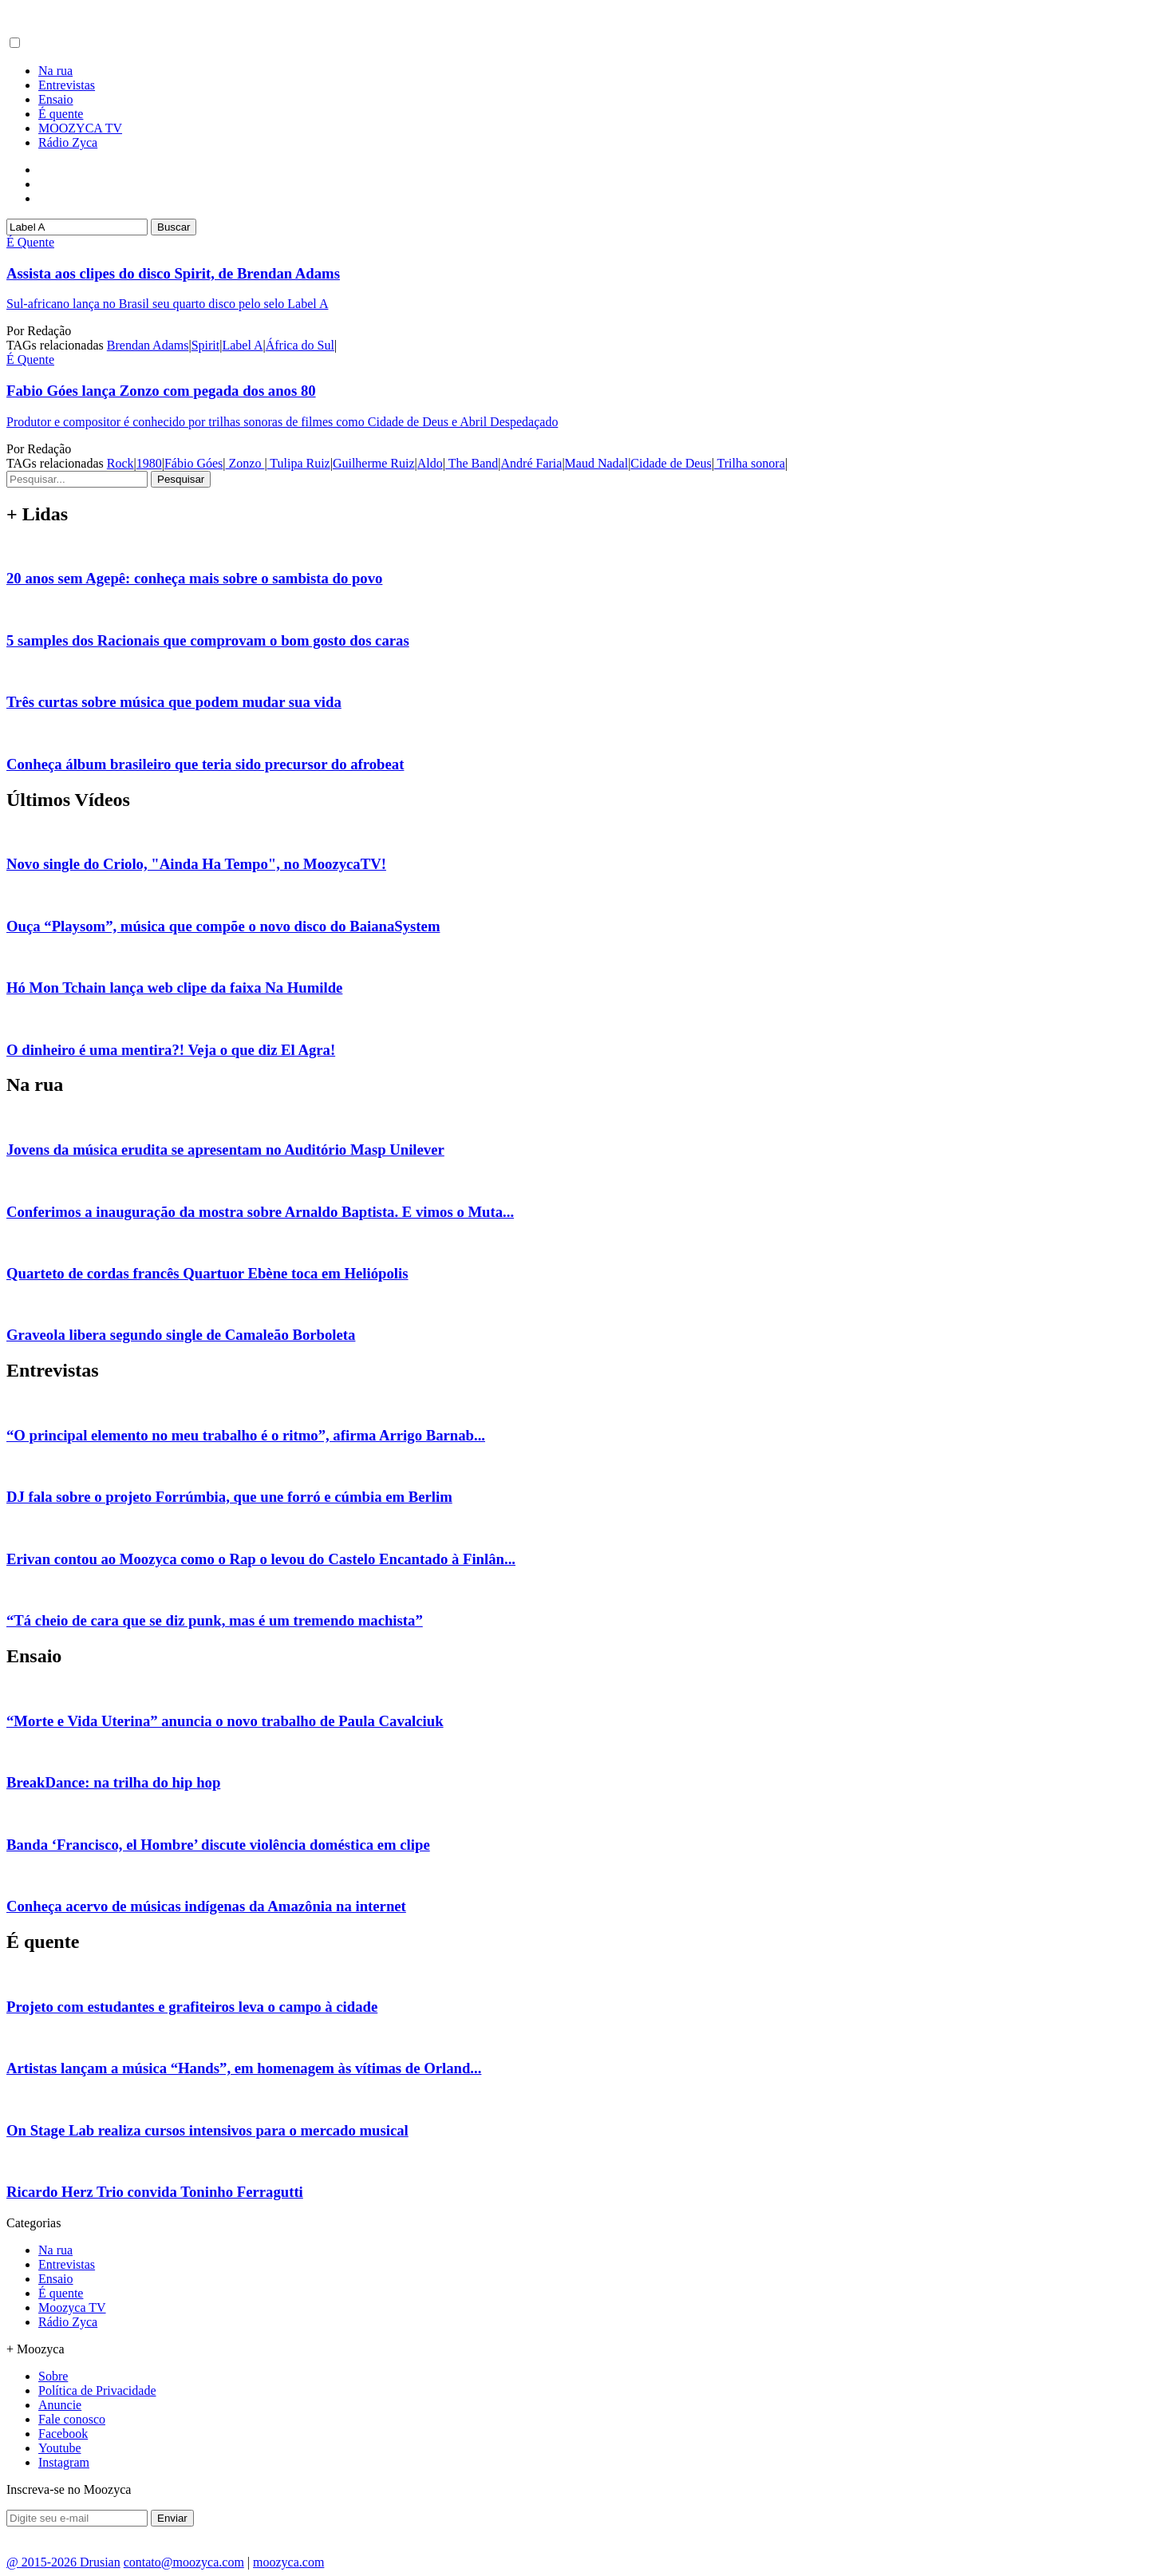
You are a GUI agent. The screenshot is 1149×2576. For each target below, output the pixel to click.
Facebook (63, 2433)
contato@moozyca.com (184, 2562)
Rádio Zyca (67, 142)
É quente (60, 114)
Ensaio (55, 99)
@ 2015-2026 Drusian (63, 2562)
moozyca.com (288, 2562)
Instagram (63, 2462)
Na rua (55, 70)
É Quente (30, 242)
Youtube (59, 2448)
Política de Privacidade (97, 2390)
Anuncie (59, 2405)
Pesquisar (180, 479)
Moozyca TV (72, 2307)
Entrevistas (66, 85)
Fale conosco (71, 2419)
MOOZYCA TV (80, 128)
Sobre (53, 2376)
